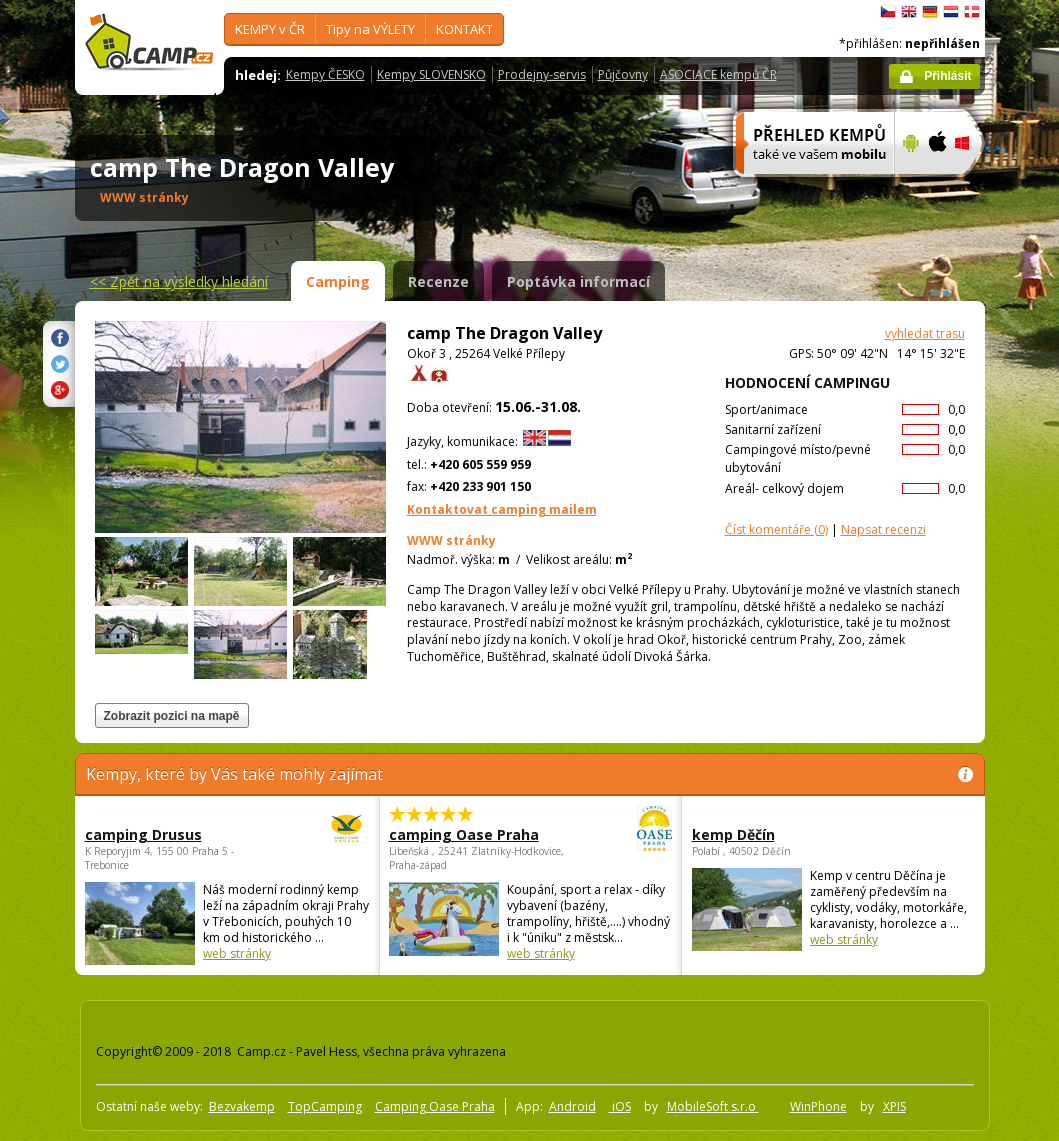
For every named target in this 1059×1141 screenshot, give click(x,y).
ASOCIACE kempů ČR (718, 74)
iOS (620, 1106)
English (909, 12)
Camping (338, 281)
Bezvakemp (242, 1106)
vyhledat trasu (925, 333)
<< (179, 281)
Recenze (438, 281)
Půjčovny (623, 74)
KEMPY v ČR (270, 29)
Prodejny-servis (542, 74)
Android (572, 1106)
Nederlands (951, 12)
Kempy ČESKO (325, 74)
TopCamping (325, 1106)
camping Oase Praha (475, 834)
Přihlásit (947, 76)
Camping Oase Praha (435, 1106)
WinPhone (818, 1106)
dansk (972, 12)
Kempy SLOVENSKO (431, 74)
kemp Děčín (733, 834)
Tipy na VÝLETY (370, 29)
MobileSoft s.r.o (713, 1106)
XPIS (894, 1106)
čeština (888, 12)
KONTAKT (464, 29)
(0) (776, 529)
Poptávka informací (578, 281)
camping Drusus (172, 834)
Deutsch (930, 12)
